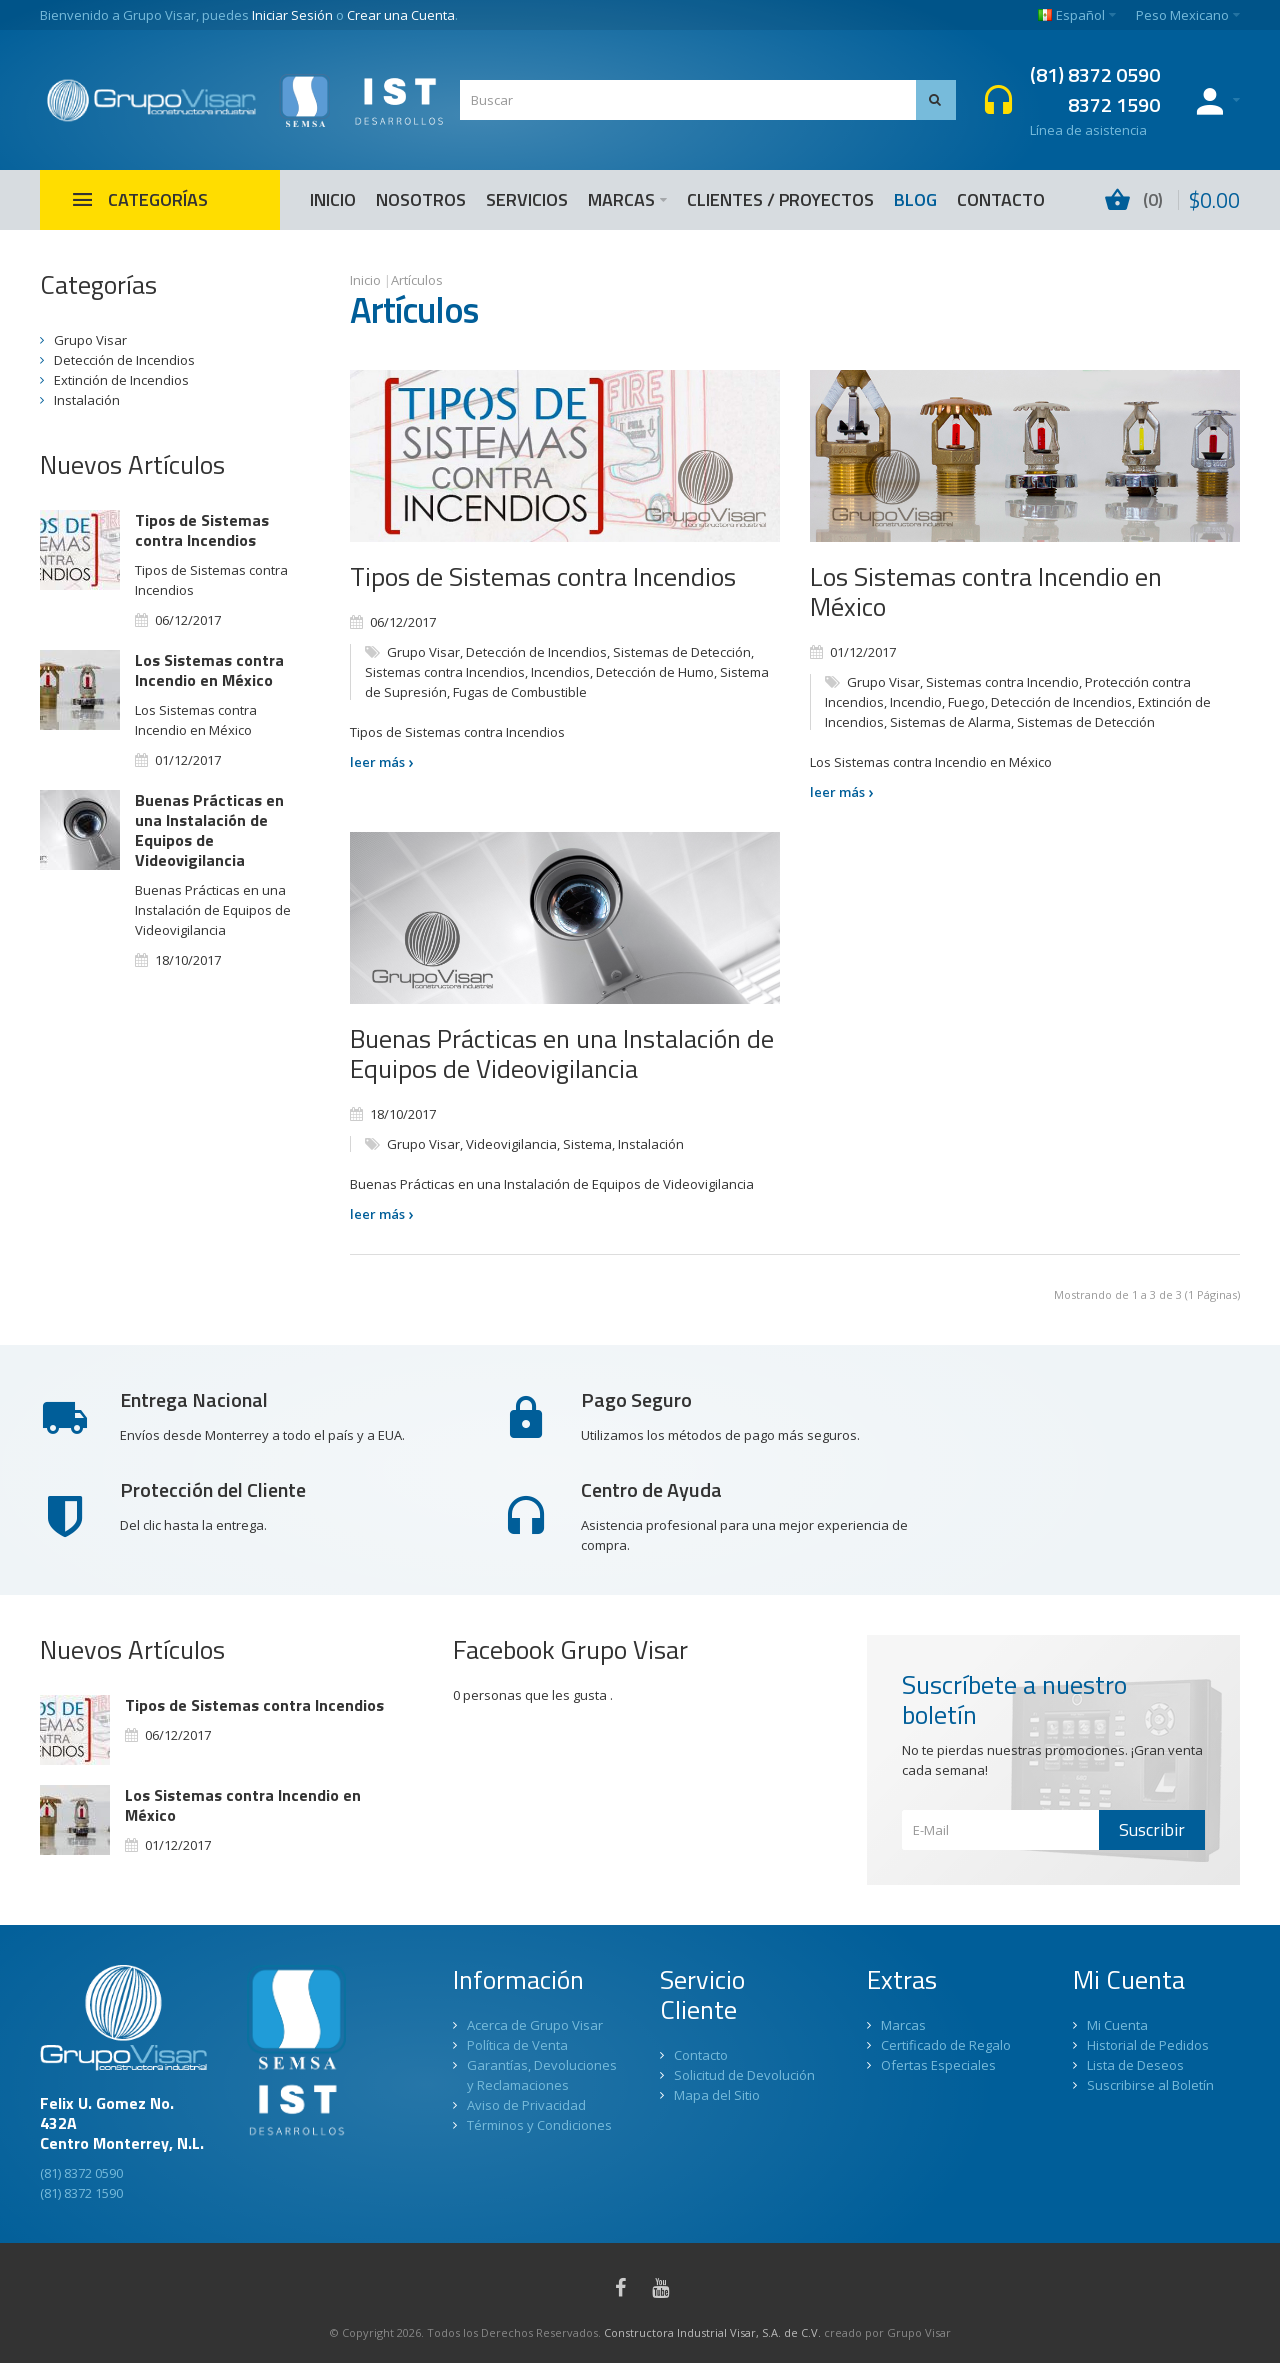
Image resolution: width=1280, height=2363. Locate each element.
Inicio (365, 280)
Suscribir (1152, 1829)
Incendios (560, 672)
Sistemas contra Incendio (1002, 682)
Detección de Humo (655, 672)
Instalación (651, 1144)
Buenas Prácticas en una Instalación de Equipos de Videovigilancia (562, 1053)
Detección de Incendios (536, 652)
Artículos (417, 280)
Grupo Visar (423, 652)
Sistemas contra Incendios (445, 672)
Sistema (587, 1144)
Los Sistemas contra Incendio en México (986, 591)
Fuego (966, 702)
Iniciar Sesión (292, 15)
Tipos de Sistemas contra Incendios (543, 576)
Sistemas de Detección (682, 652)
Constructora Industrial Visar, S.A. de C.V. (712, 2332)
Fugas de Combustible (520, 692)
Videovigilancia (511, 1144)
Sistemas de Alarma (950, 722)
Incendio (916, 702)
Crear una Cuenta (401, 15)
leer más (381, 762)
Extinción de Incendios (121, 380)
